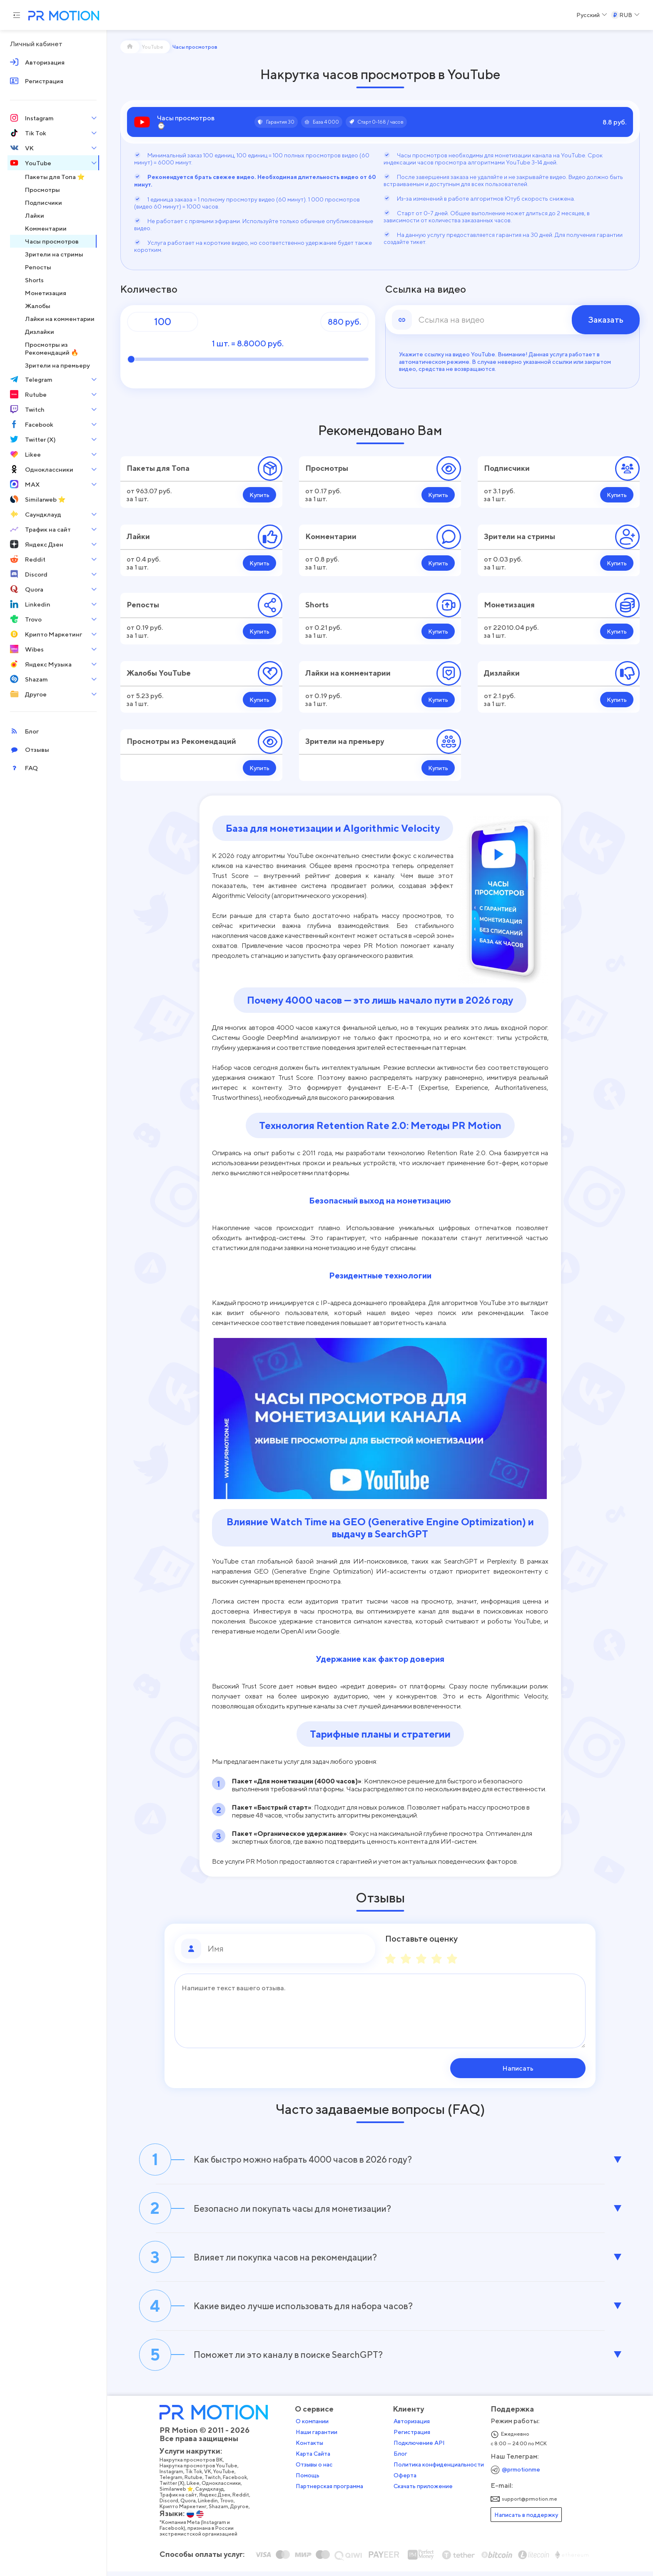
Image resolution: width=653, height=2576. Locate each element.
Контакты (311, 2448)
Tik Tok (195, 2477)
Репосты (143, 604)
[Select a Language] (591, 15)
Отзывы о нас (315, 2470)
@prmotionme (522, 2475)
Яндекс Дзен (216, 2501)
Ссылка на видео (425, 289)
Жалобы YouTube (159, 673)
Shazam (220, 2512)
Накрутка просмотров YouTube (200, 2471)
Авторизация (413, 2427)
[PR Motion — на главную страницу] (62, 16)
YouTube (225, 2477)
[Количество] (162, 322)
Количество (148, 289)
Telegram (172, 2483)
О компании (313, 2427)
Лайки (138, 536)
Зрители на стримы (519, 536)
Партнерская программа (331, 2492)
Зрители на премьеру (344, 741)
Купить (259, 494)
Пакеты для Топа (158, 468)
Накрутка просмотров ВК (192, 2466)
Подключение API (420, 2448)
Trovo (228, 2506)
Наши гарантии (318, 2437)
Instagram (173, 2477)
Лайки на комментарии (348, 673)
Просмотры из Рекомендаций (181, 741)
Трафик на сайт (180, 2501)
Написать (532, 2068)
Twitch (214, 2483)
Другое (241, 2512)
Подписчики (507, 468)
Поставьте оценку (421, 1939)
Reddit (242, 2501)
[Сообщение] (380, 2011)
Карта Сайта (314, 2459)
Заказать (605, 320)
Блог (402, 2459)
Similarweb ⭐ (178, 2495)
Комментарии (330, 536)
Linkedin (209, 2506)
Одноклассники (222, 2489)
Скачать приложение (424, 2492)
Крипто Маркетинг (184, 2512)
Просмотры (326, 468)
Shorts (317, 604)
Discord (170, 2506)
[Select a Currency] (625, 15)
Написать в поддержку (528, 2520)
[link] (513, 319)
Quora (189, 2506)
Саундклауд (211, 2495)
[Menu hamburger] (16, 15)
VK (209, 2477)
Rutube (195, 2483)
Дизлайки (502, 673)
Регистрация (413, 2437)
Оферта (406, 2481)
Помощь (309, 2481)
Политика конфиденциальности (440, 2470)
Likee (194, 2489)
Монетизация (509, 604)
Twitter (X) (173, 2489)
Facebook (236, 2483)
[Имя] (288, 1948)
